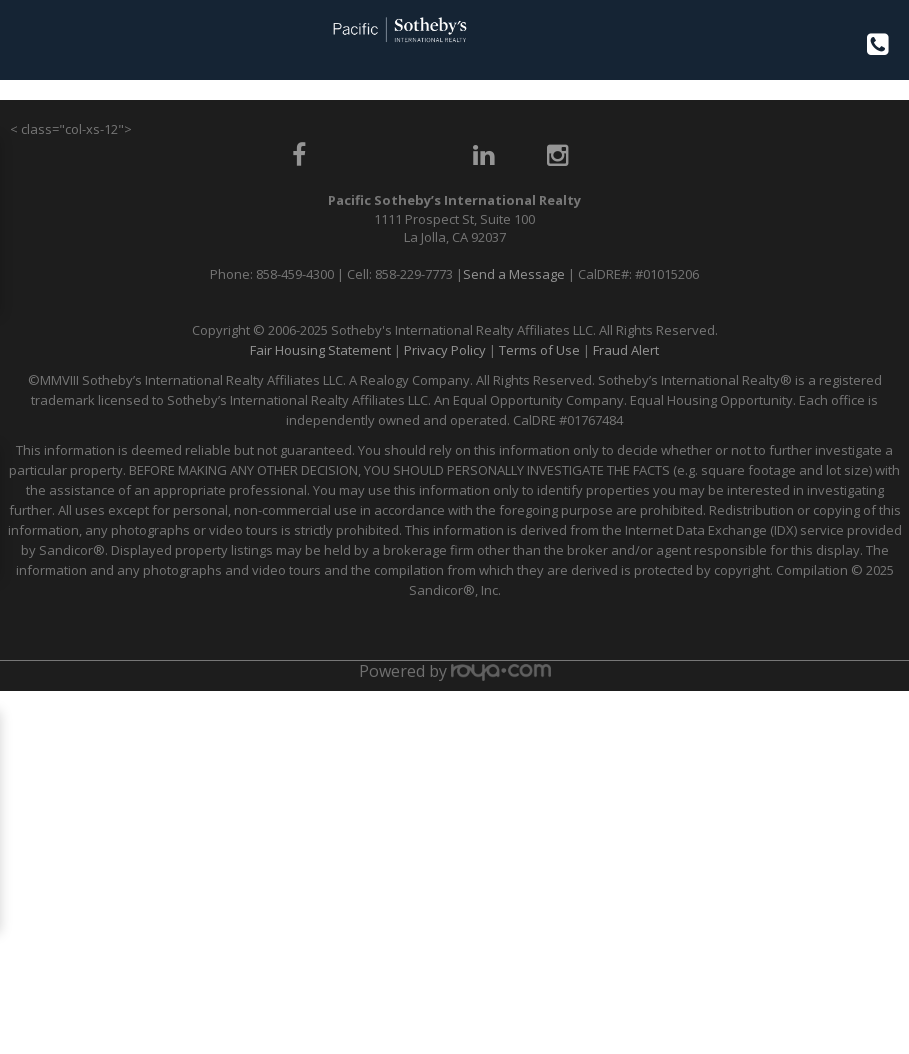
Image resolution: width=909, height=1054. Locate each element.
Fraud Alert (626, 350)
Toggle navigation (23, 38)
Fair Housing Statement (320, 350)
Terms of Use (539, 350)
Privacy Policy (445, 350)
